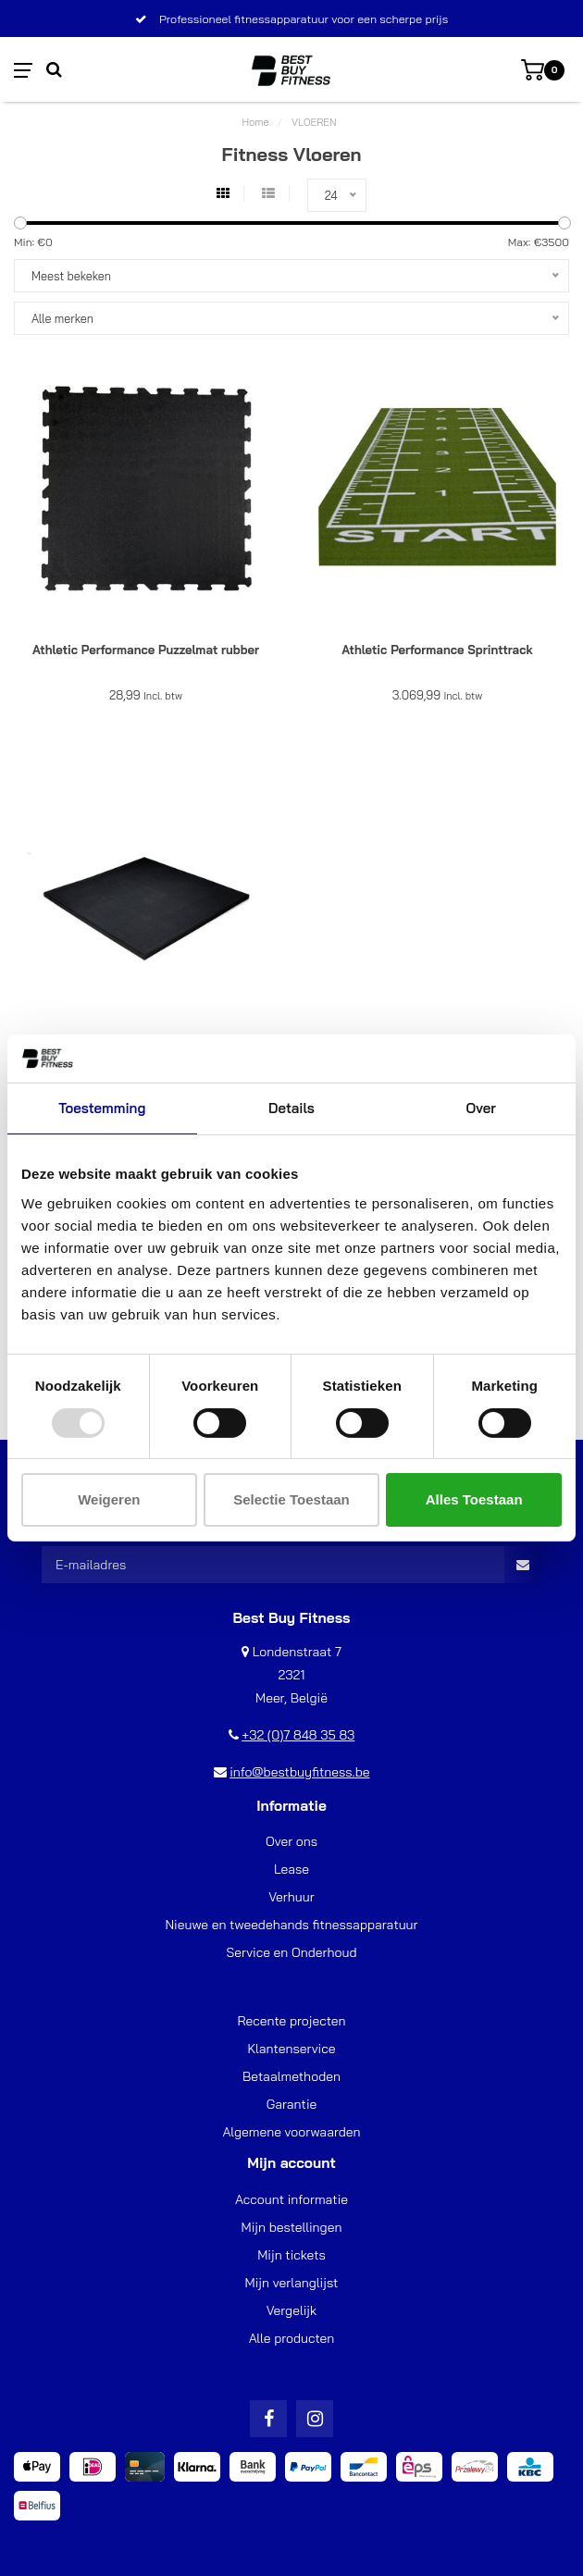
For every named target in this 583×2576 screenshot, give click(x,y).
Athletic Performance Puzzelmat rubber (145, 649)
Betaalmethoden (291, 2076)
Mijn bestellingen (292, 2227)
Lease (291, 1869)
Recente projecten (291, 2020)
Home (255, 122)
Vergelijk (291, 2310)
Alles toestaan (474, 1499)
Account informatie (291, 2199)
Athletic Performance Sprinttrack (436, 649)
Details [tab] (291, 1108)
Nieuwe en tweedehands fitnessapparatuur (291, 1924)
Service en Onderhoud (291, 1952)
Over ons (291, 1841)
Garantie (292, 2104)
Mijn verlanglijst (292, 2282)
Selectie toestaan (291, 1499)
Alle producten (292, 2338)
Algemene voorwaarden (291, 2132)
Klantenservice (292, 2048)
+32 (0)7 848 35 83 (298, 1735)
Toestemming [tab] (101, 1108)
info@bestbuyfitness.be (299, 1772)
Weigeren (109, 1499)
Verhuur (291, 1897)
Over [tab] (480, 1108)
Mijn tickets (291, 2255)
